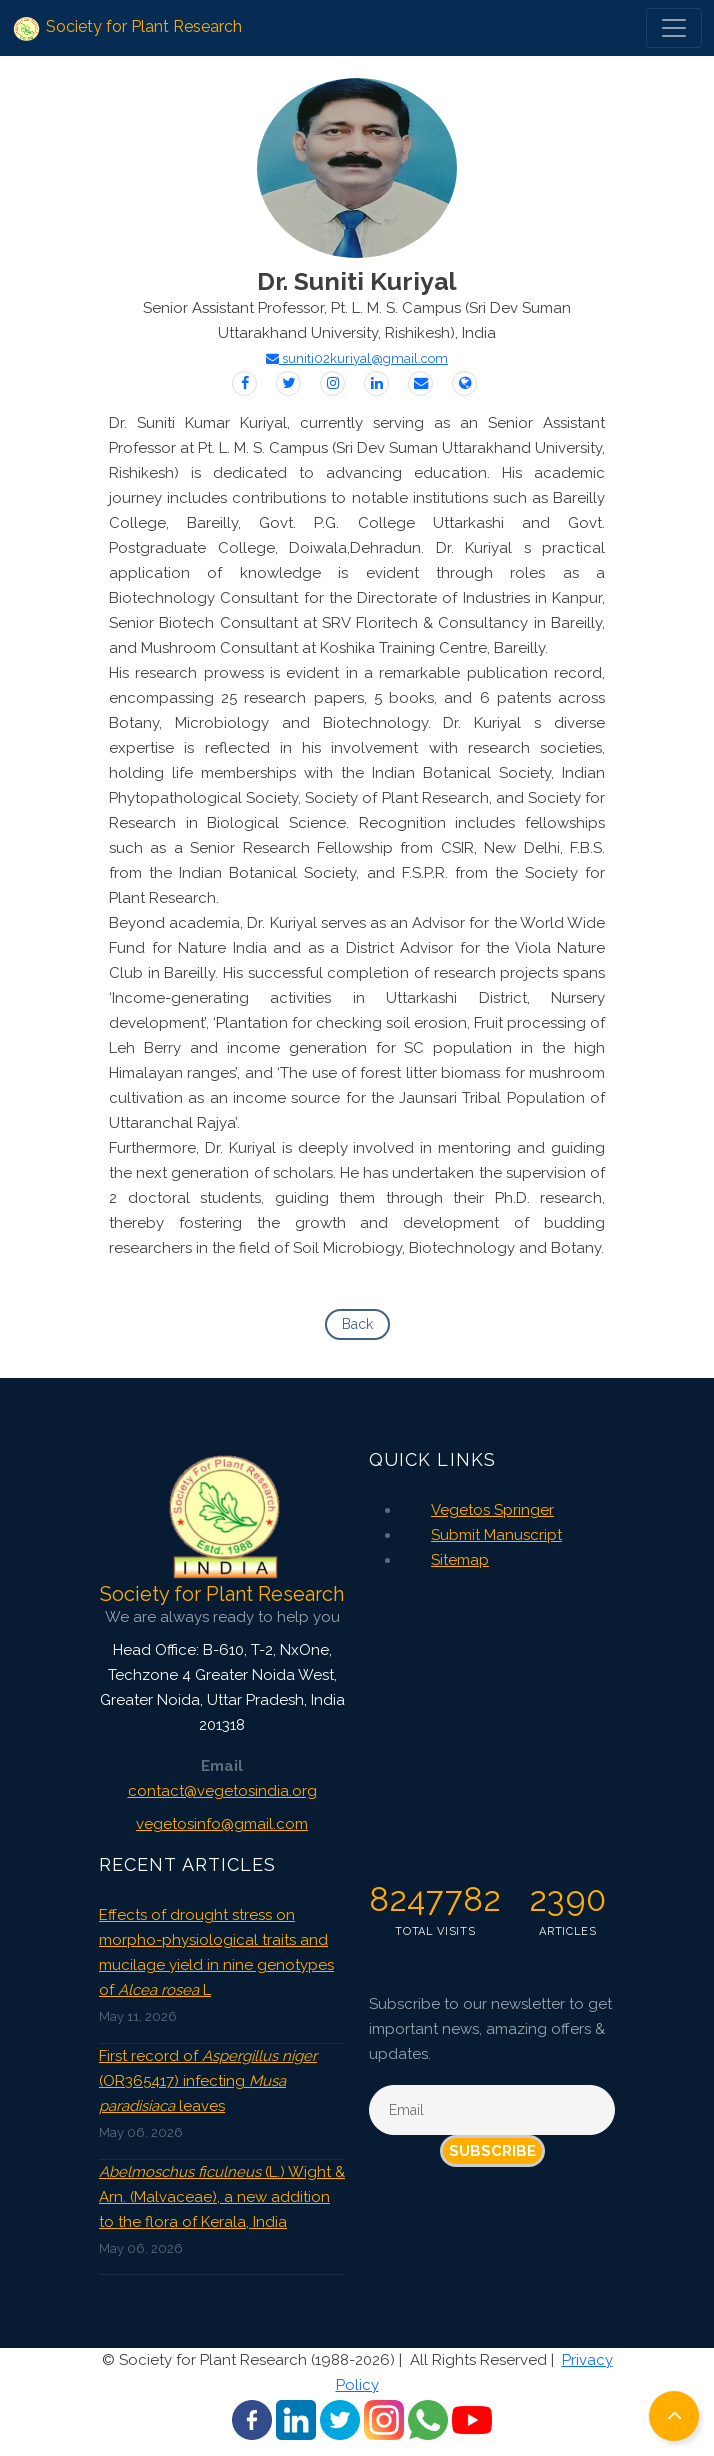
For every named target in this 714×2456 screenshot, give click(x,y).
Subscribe (492, 2151)
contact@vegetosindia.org (222, 1791)
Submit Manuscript (496, 1535)
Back (357, 1324)
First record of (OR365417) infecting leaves (208, 2081)
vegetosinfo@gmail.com (222, 1824)
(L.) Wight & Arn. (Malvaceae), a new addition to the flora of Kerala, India (222, 2197)
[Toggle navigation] (674, 28)
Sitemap (460, 1560)
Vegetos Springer (492, 1510)
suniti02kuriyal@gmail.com (357, 358)
